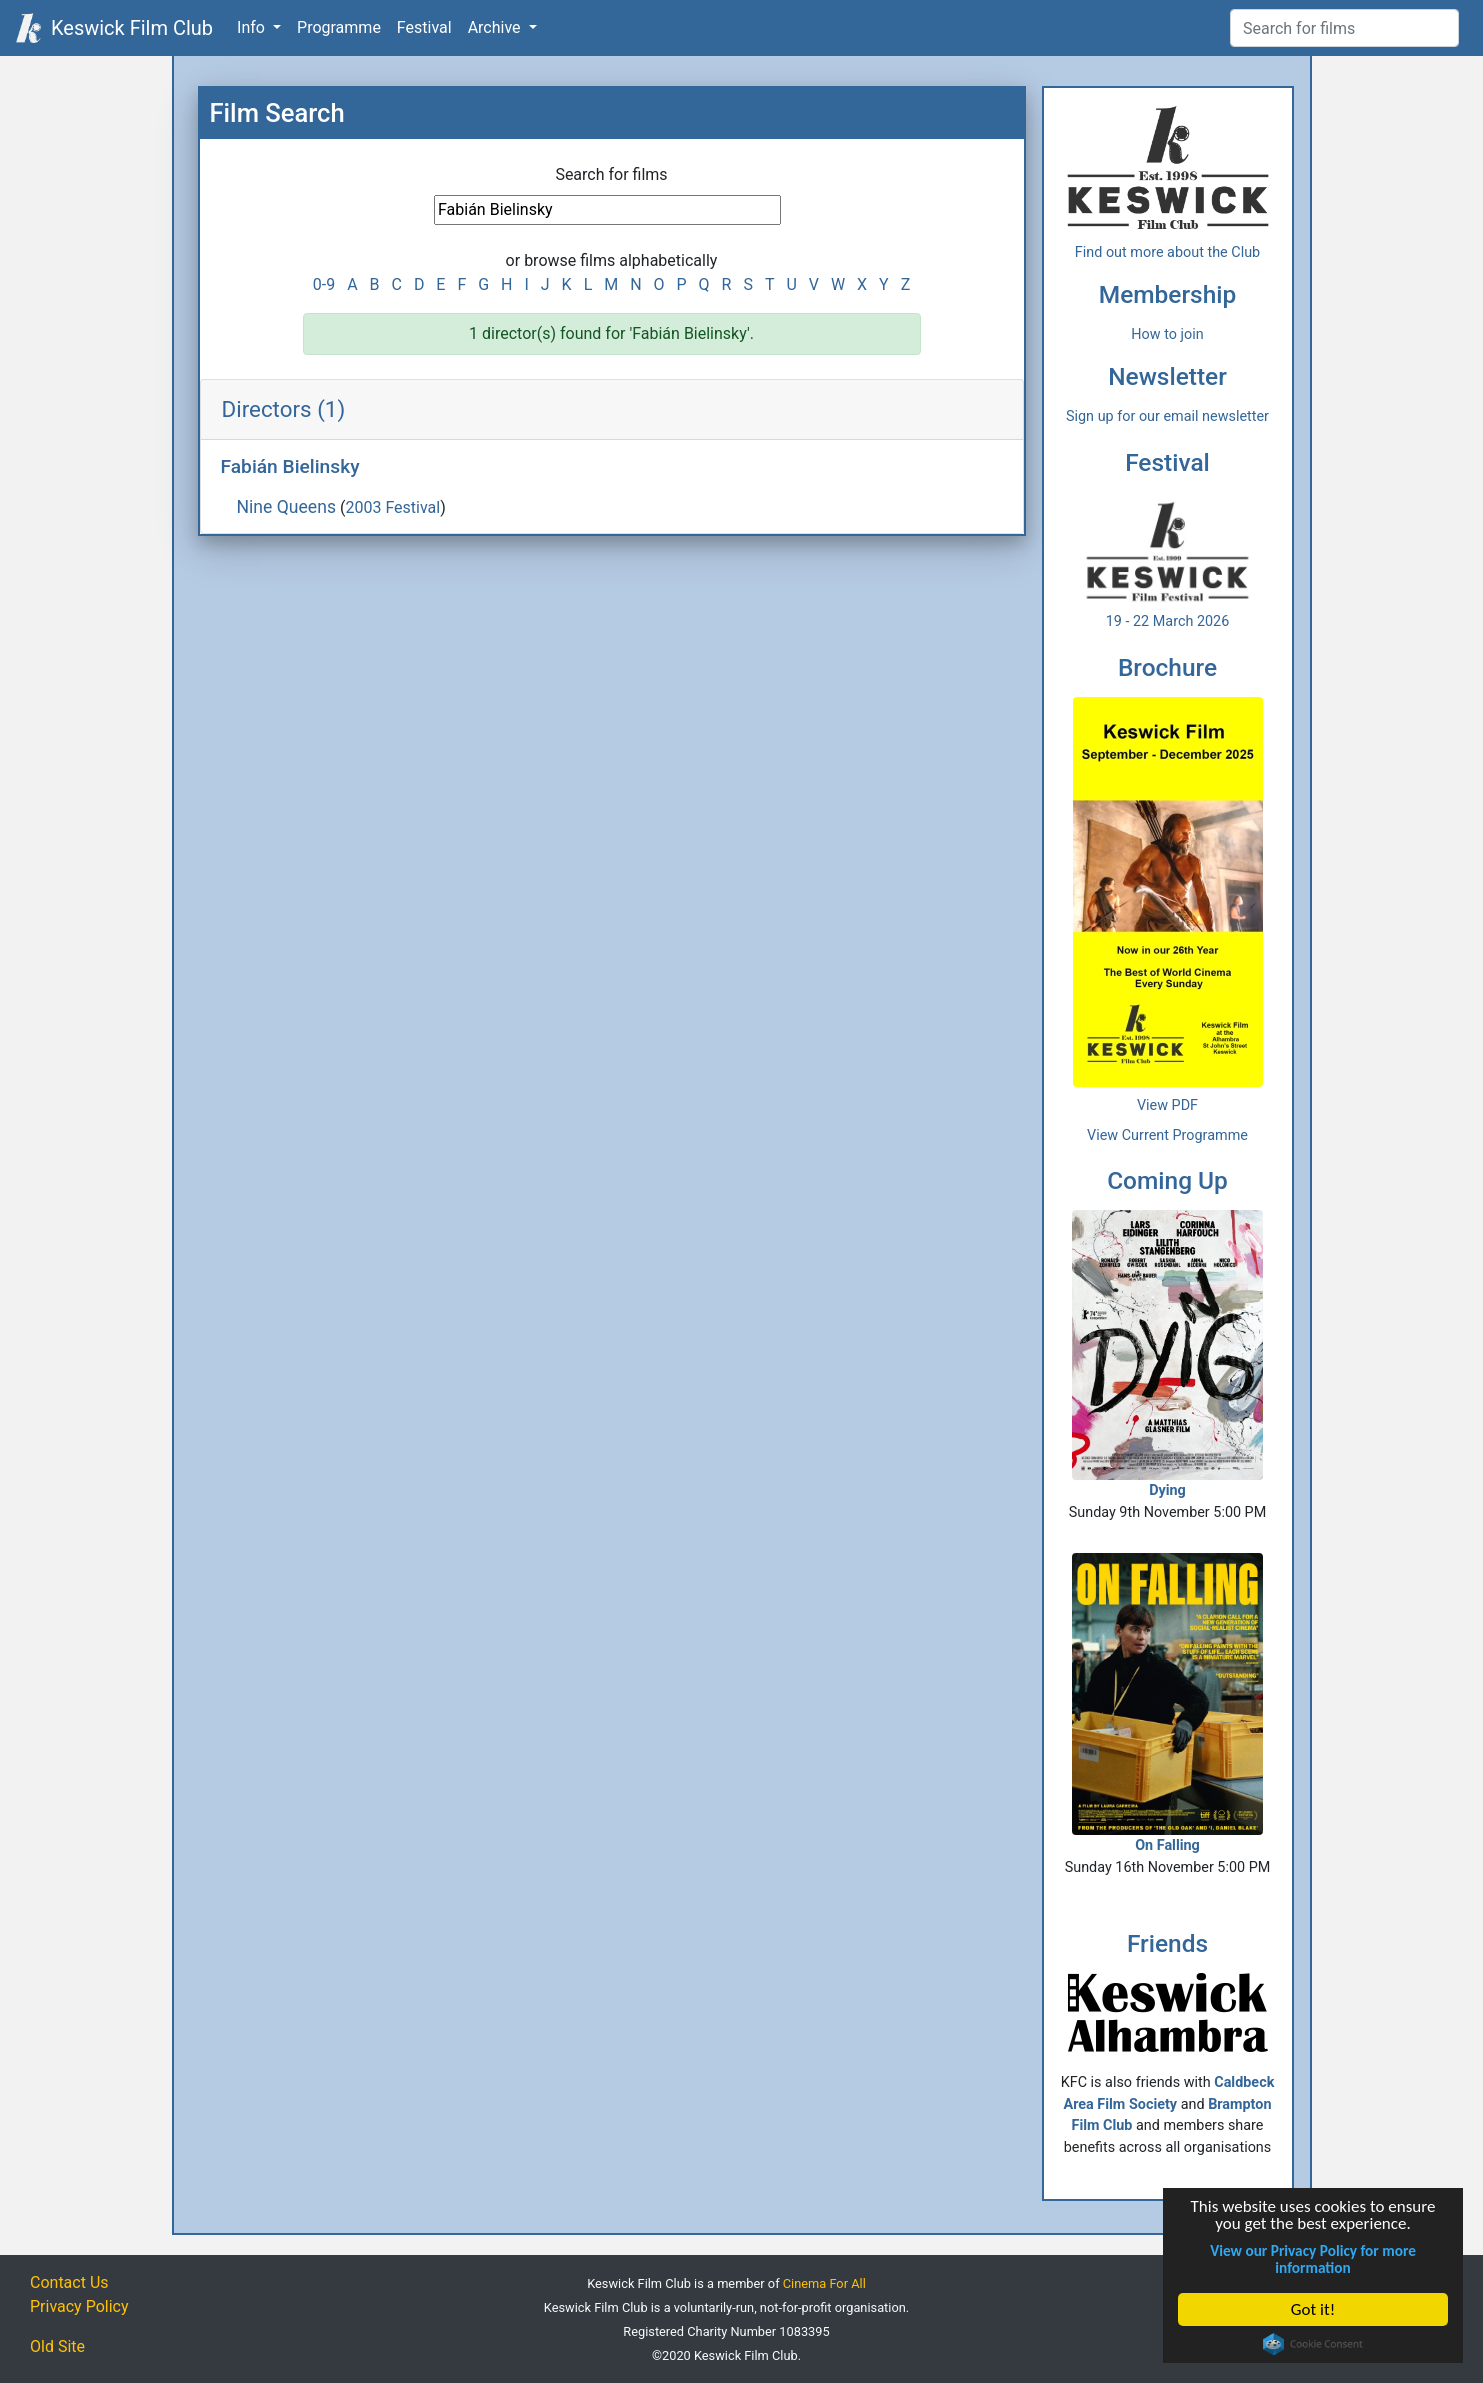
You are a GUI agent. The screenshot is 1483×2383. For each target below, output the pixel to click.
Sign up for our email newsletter (1167, 416)
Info (253, 27)
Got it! (1313, 2309)
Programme (339, 27)
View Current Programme (1167, 1135)
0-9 (324, 284)
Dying (1167, 1354)
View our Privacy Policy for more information (1313, 2259)
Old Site (57, 2346)
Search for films (611, 174)
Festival (424, 27)
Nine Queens (287, 507)
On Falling (1167, 1703)
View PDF (1167, 1105)
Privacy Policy (79, 2306)
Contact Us (69, 2282)
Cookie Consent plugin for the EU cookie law (1313, 2344)
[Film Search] (1344, 28)
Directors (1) (284, 409)
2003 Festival (392, 507)
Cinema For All (824, 2283)
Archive (496, 27)
